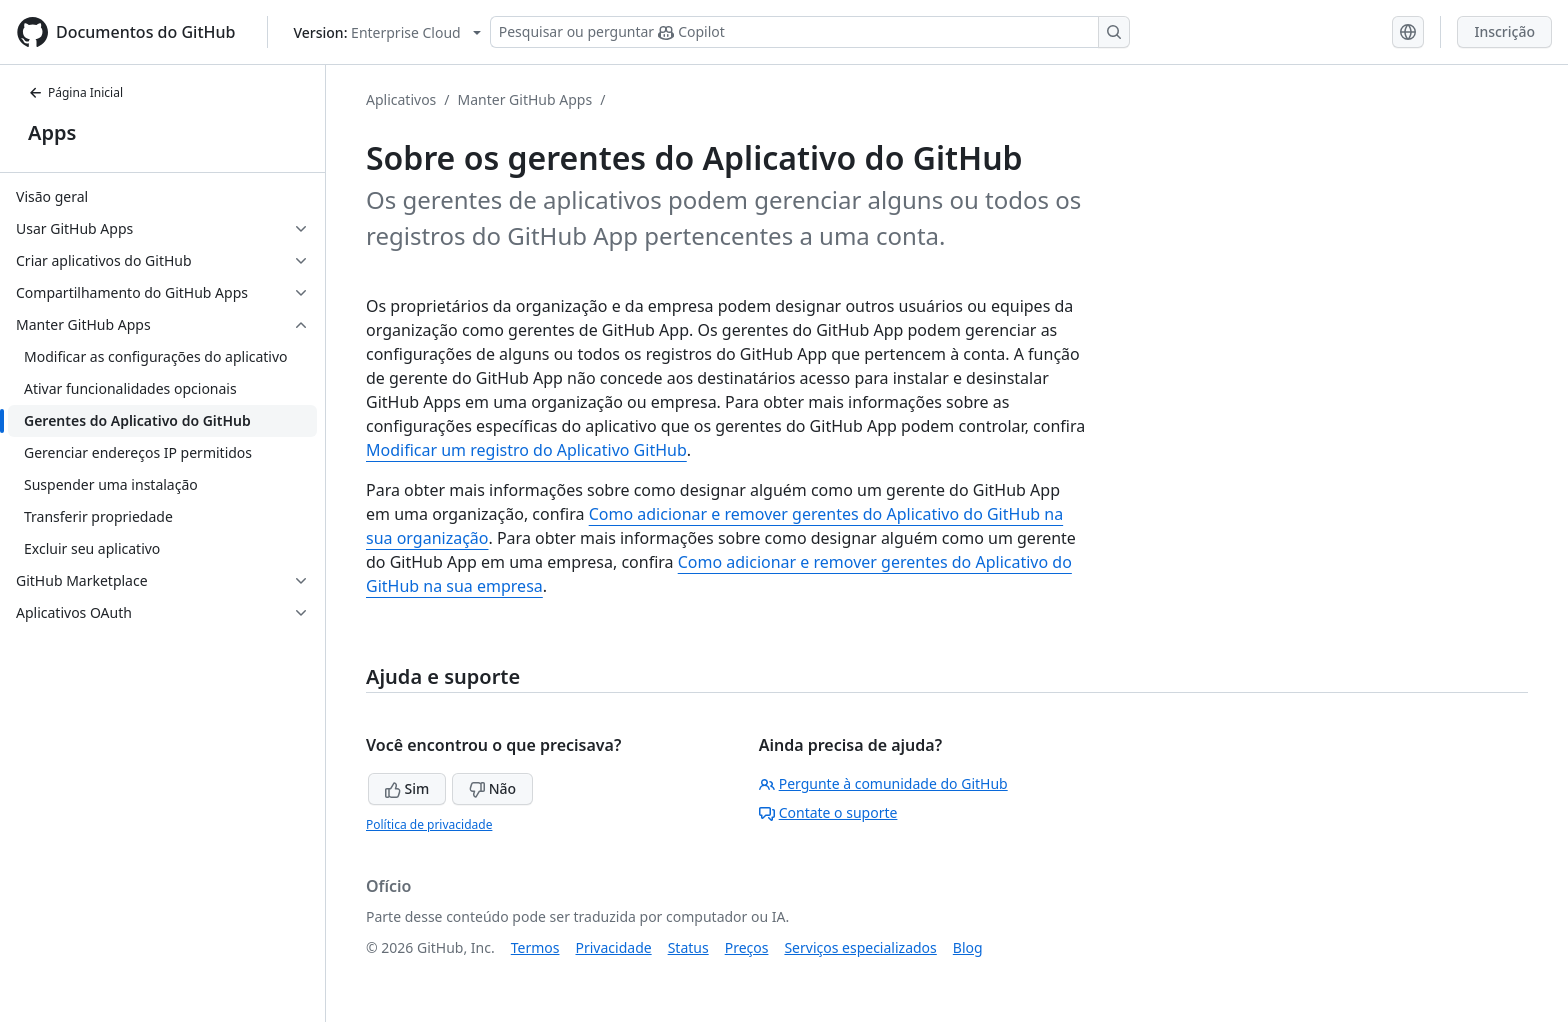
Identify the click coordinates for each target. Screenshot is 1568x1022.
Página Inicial (75, 92)
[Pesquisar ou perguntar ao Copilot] (810, 32)
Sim (407, 788)
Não (492, 788)
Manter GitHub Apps (525, 99)
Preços (747, 947)
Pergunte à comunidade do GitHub (883, 783)
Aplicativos (401, 99)
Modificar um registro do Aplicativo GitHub (526, 450)
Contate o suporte (828, 812)
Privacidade (614, 947)
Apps (52, 132)
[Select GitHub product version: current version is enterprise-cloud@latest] (386, 32)
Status (688, 947)
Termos (535, 947)
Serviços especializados (860, 947)
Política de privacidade (429, 824)
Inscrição (1504, 31)
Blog (968, 947)
